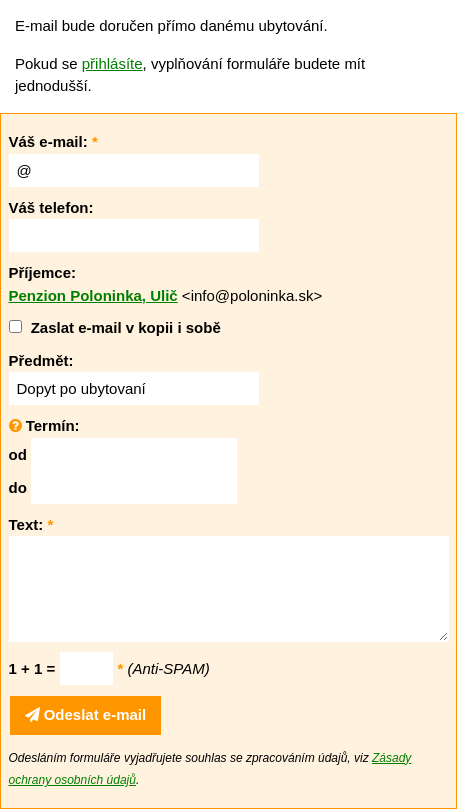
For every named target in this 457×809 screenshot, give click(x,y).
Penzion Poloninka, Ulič (93, 295)
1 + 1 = (32, 668)
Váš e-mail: (53, 141)
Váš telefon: (51, 207)
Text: (31, 524)
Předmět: (41, 360)
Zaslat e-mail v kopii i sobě (126, 327)
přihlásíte (112, 63)
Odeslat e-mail (86, 714)
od (18, 454)
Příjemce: (43, 272)
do (18, 487)
